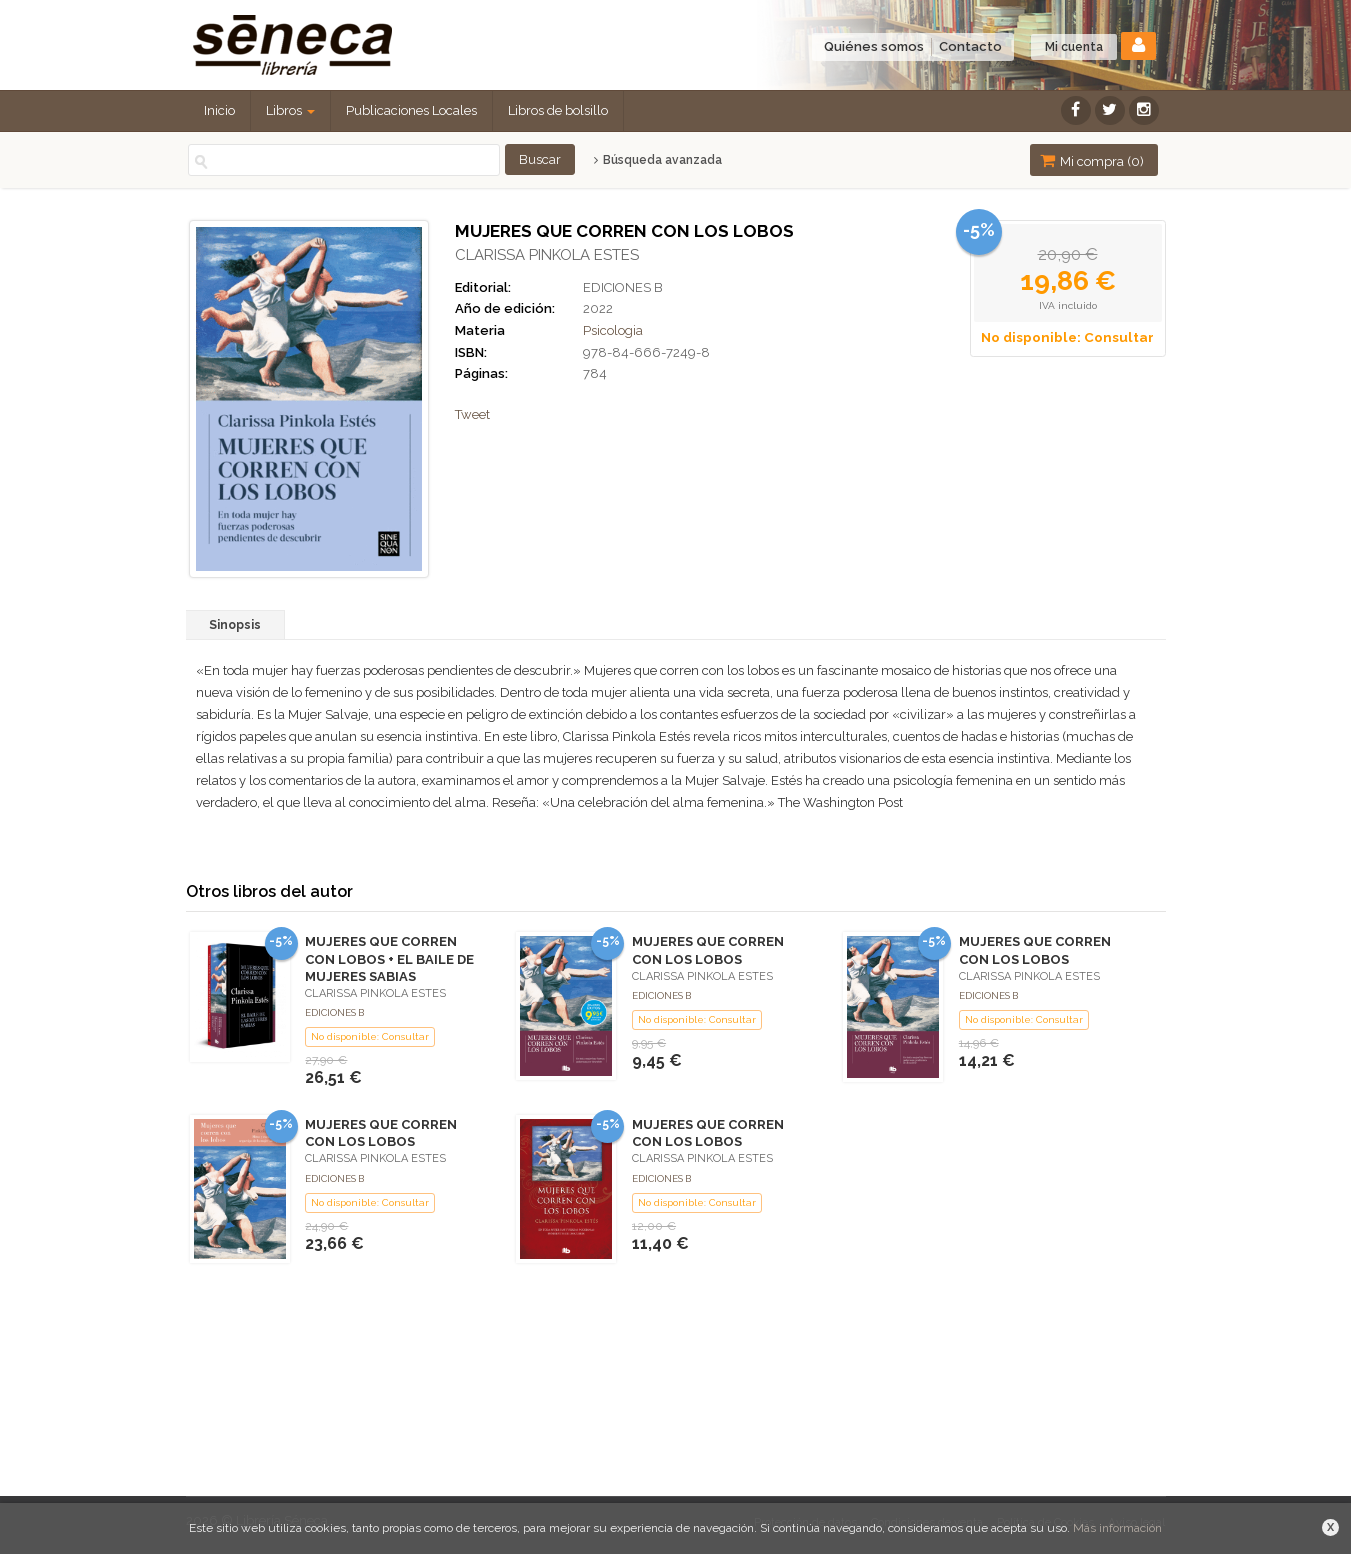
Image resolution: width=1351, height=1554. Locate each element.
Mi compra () (1092, 160)
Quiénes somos (874, 46)
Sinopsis (235, 625)
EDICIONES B (623, 287)
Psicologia (613, 330)
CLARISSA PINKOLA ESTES (547, 255)
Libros (290, 110)
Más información (1117, 1528)
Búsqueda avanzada (657, 160)
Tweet (472, 414)
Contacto (970, 46)
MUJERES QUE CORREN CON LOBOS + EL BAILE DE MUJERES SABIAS (389, 958)
